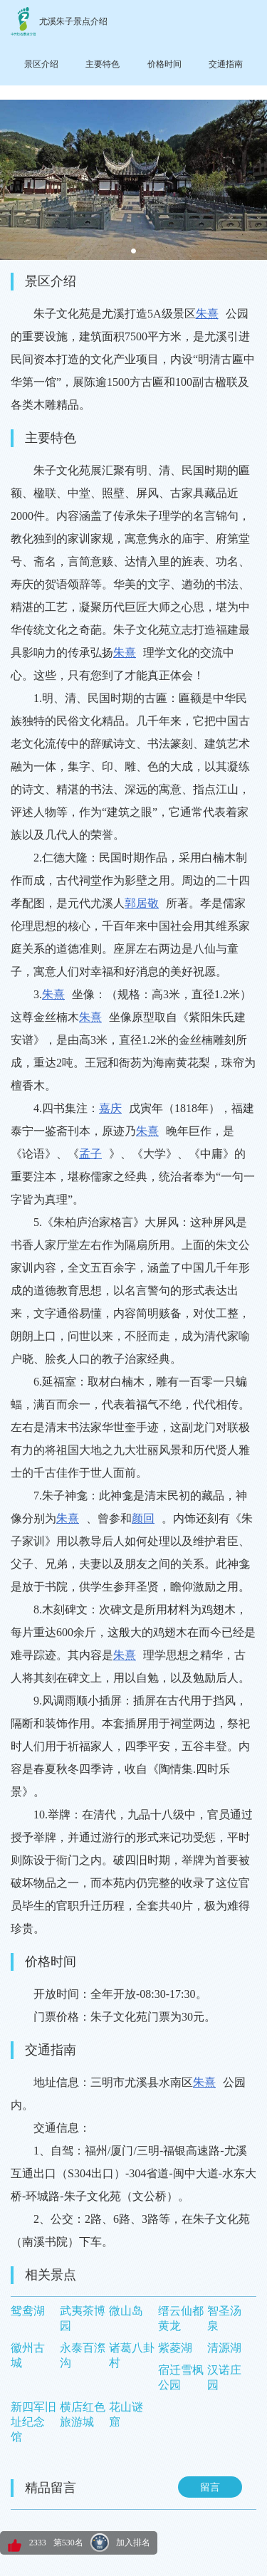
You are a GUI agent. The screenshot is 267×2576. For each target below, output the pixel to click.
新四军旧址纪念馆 (33, 2422)
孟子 (90, 1154)
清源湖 (224, 2348)
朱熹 (207, 314)
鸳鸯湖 (28, 2311)
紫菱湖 (175, 2348)
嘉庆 (110, 1108)
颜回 (143, 1518)
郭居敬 (142, 903)
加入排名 (133, 2543)
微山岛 (126, 2311)
